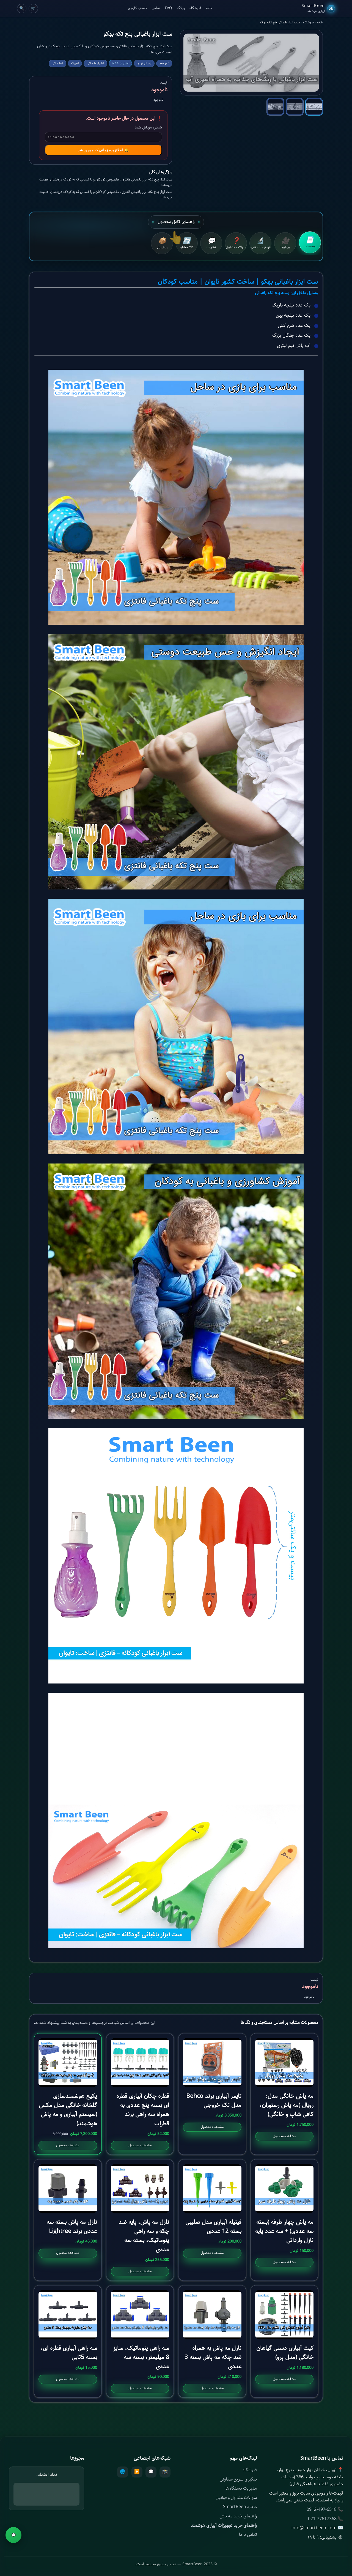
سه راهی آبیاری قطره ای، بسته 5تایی (69, 2352)
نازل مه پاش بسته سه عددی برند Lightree (71, 2226)
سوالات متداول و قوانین (236, 2497)
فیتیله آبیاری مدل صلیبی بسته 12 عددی (213, 2226)
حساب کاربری (137, 8)
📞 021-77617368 (325, 2519)
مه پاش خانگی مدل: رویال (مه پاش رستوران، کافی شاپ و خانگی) (287, 2105)
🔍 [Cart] (21, 8)
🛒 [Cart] (33, 8)
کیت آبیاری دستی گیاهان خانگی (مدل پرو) (285, 2352)
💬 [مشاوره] (13, 2535)
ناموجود (31, 2562)
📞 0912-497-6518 (325, 2509)
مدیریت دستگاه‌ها (241, 2488)
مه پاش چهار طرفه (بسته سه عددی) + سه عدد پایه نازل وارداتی (284, 2231)
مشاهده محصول (284, 2136)
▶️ (137, 2472)
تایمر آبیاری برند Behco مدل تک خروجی (213, 2100)
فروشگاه (195, 8)
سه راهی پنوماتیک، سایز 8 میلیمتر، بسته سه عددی (141, 2357)
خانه (209, 8)
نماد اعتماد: (46, 2474)
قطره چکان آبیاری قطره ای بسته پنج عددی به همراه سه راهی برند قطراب (142, 2110)
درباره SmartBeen (240, 2507)
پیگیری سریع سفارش (238, 2479)
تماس (156, 8)
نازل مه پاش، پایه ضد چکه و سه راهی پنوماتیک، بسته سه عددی (144, 2236)
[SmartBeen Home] (318, 8)
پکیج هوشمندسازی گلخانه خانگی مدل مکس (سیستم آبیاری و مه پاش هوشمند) (68, 2110)
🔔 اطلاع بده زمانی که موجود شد (103, 150)
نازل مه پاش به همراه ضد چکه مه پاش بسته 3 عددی (213, 2357)
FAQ (168, 8)
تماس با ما (248, 2534)
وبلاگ (181, 8)
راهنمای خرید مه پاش (238, 2516)
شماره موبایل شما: (147, 127)
